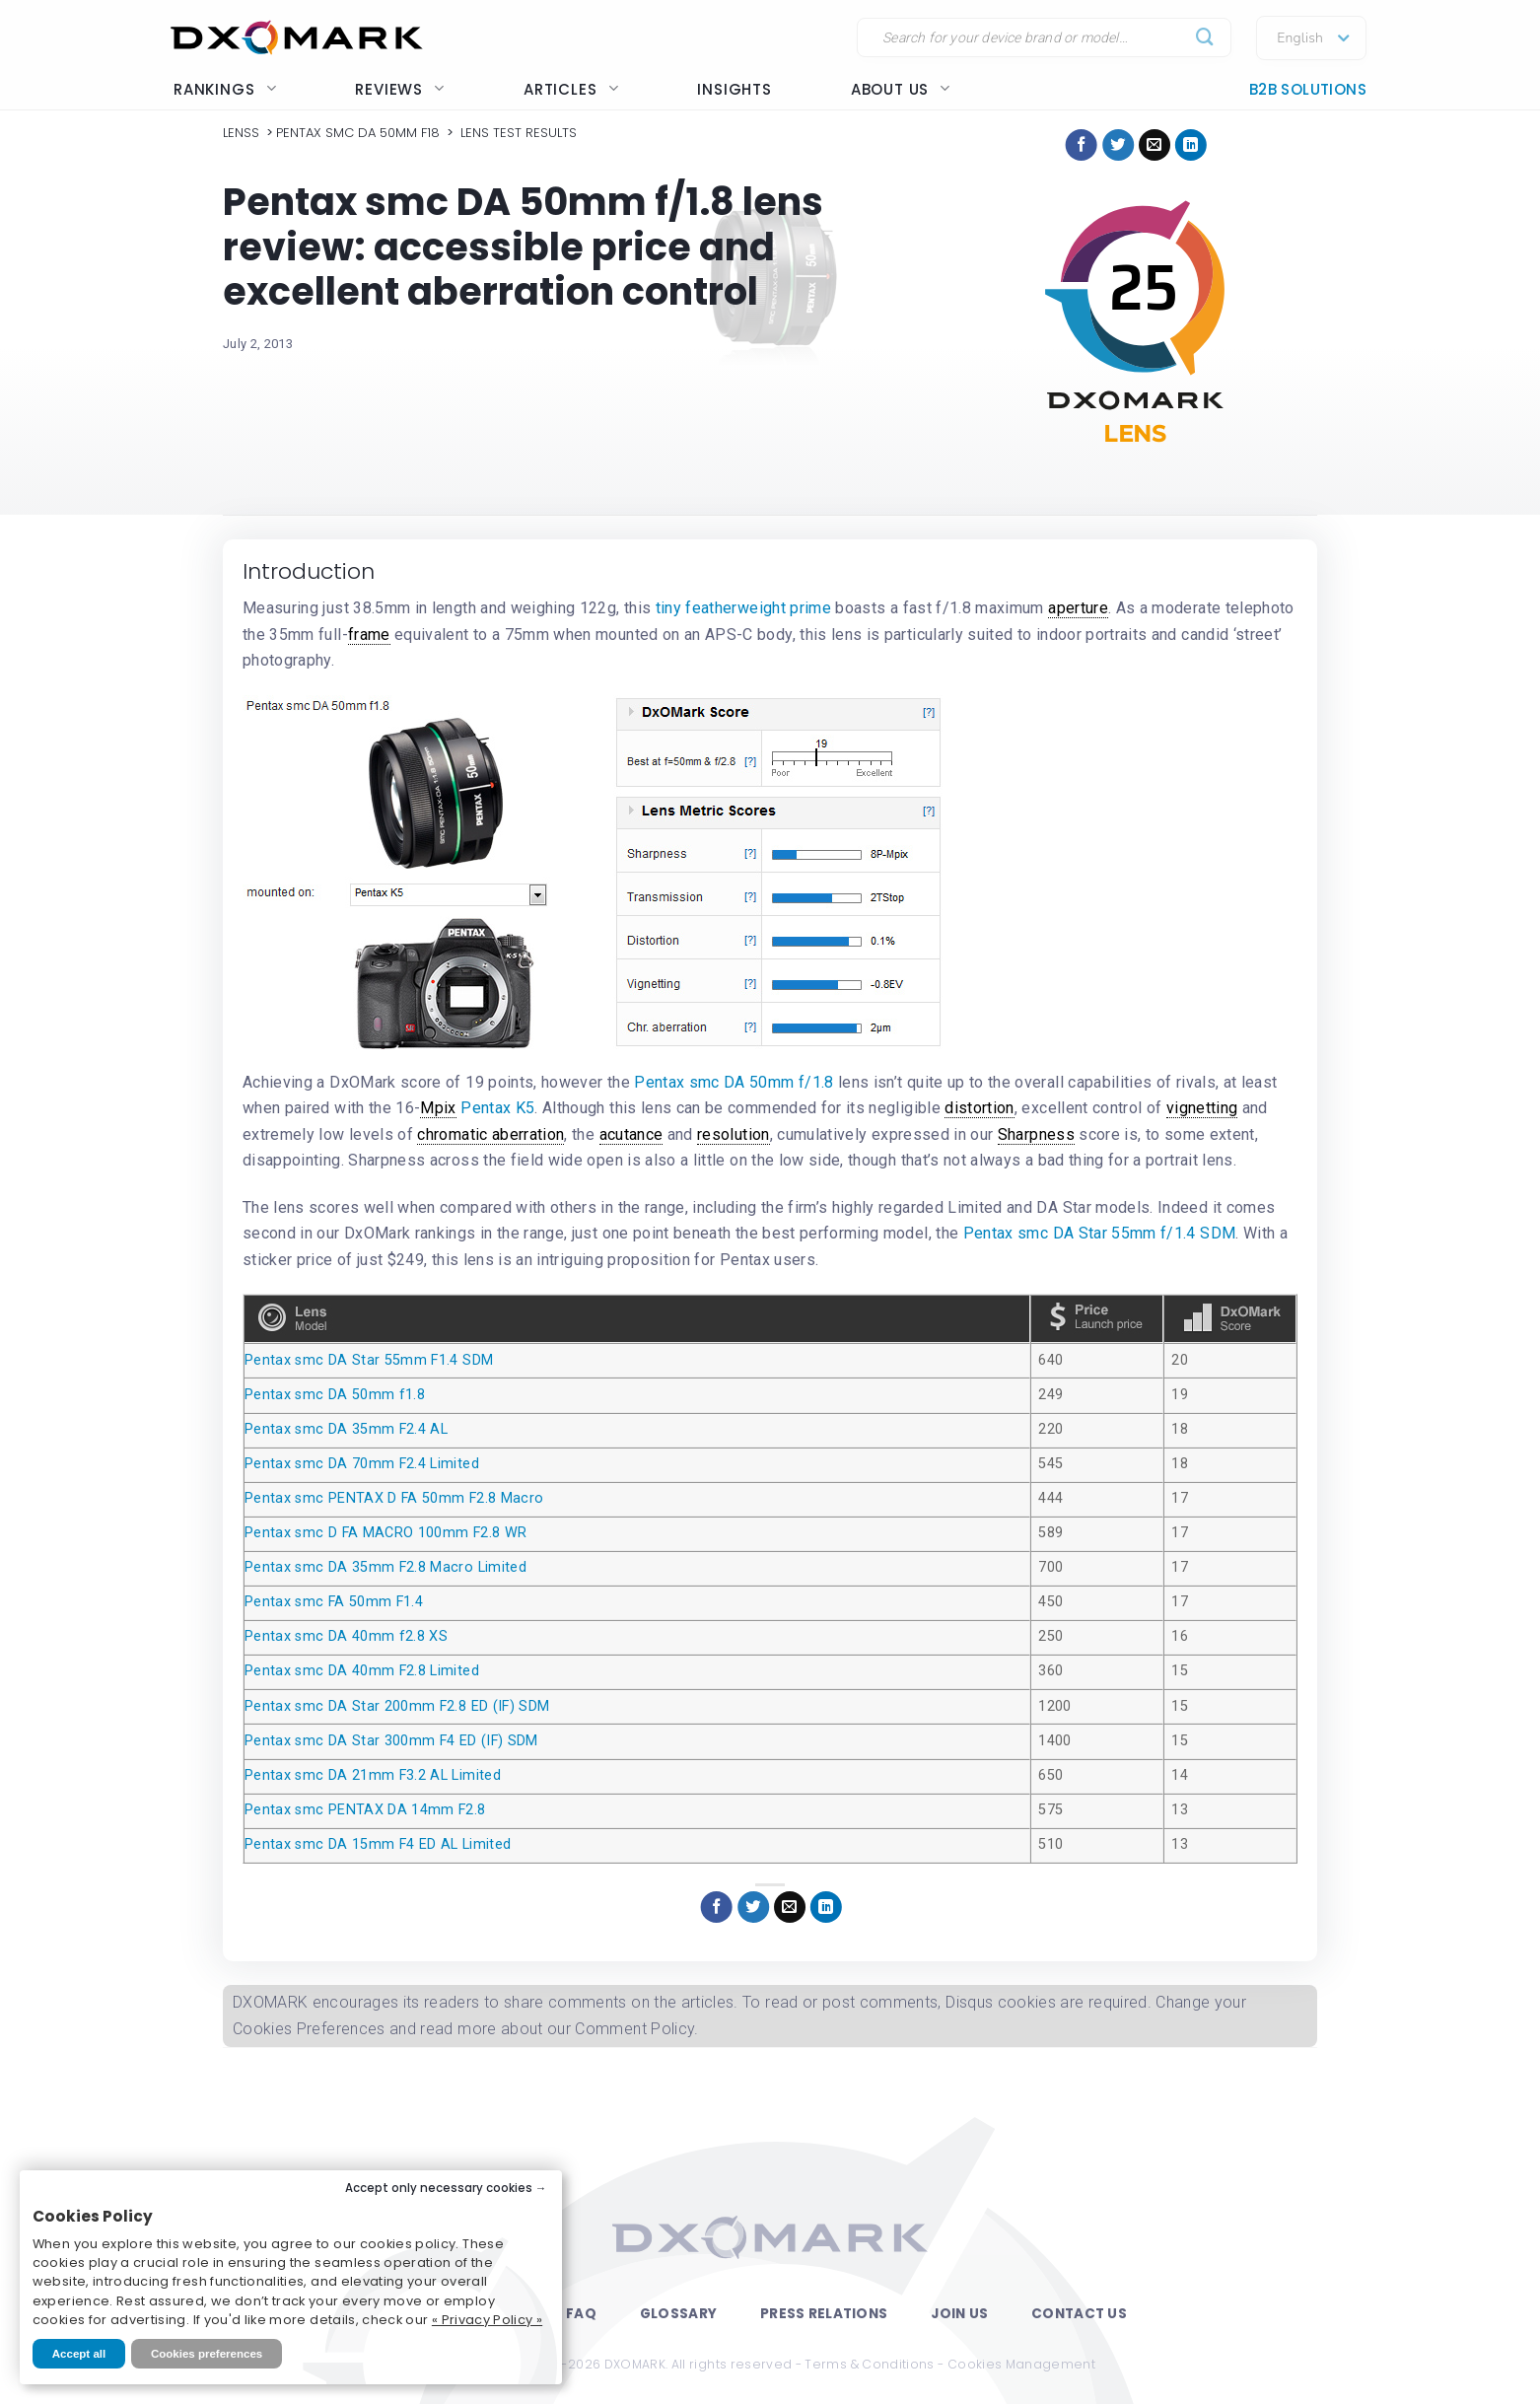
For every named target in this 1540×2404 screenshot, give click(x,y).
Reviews (400, 89)
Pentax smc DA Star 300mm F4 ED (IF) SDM (391, 1740)
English (1300, 38)
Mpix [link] (437, 1107)
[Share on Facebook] (1081, 145)
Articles (571, 89)
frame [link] (369, 634)
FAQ (581, 2313)
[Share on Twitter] (1118, 145)
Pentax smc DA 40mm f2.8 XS (346, 1636)
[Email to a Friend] (1154, 145)
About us (900, 89)
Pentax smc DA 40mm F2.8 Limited (362, 1670)
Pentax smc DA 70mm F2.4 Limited (362, 1463)
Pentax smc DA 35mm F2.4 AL (346, 1429)
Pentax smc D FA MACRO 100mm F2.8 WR (385, 1532)
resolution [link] (733, 1134)
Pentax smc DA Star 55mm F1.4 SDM (369, 1360)
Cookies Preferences (309, 2028)
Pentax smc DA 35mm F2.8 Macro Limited (385, 1567)
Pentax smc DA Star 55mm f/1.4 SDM (1099, 1233)
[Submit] (1205, 38)
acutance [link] (631, 1134)
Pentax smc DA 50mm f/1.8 (733, 1082)
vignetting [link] (1202, 1107)
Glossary (678, 2313)
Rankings (225, 89)
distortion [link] (980, 1107)
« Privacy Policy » (487, 2319)
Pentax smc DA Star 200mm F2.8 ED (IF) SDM (397, 1706)
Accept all (78, 2354)
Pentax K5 (497, 1107)
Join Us (959, 2313)
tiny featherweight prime (743, 608)
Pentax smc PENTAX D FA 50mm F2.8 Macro (394, 1498)
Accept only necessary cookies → (446, 2188)
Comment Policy (634, 2028)
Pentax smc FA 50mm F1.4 (334, 1601)
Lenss (241, 132)
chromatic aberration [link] (490, 1134)
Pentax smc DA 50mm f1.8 (335, 1394)
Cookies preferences (206, 2354)
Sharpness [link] (1036, 1134)
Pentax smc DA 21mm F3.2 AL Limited (373, 1775)
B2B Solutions (1307, 89)
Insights (734, 89)
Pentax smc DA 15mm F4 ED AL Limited (378, 1844)
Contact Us (1079, 2313)
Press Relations (823, 2313)
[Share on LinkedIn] (1191, 145)
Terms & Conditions (869, 2364)
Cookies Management (1021, 2364)
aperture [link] (1078, 608)
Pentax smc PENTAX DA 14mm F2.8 (365, 1810)
